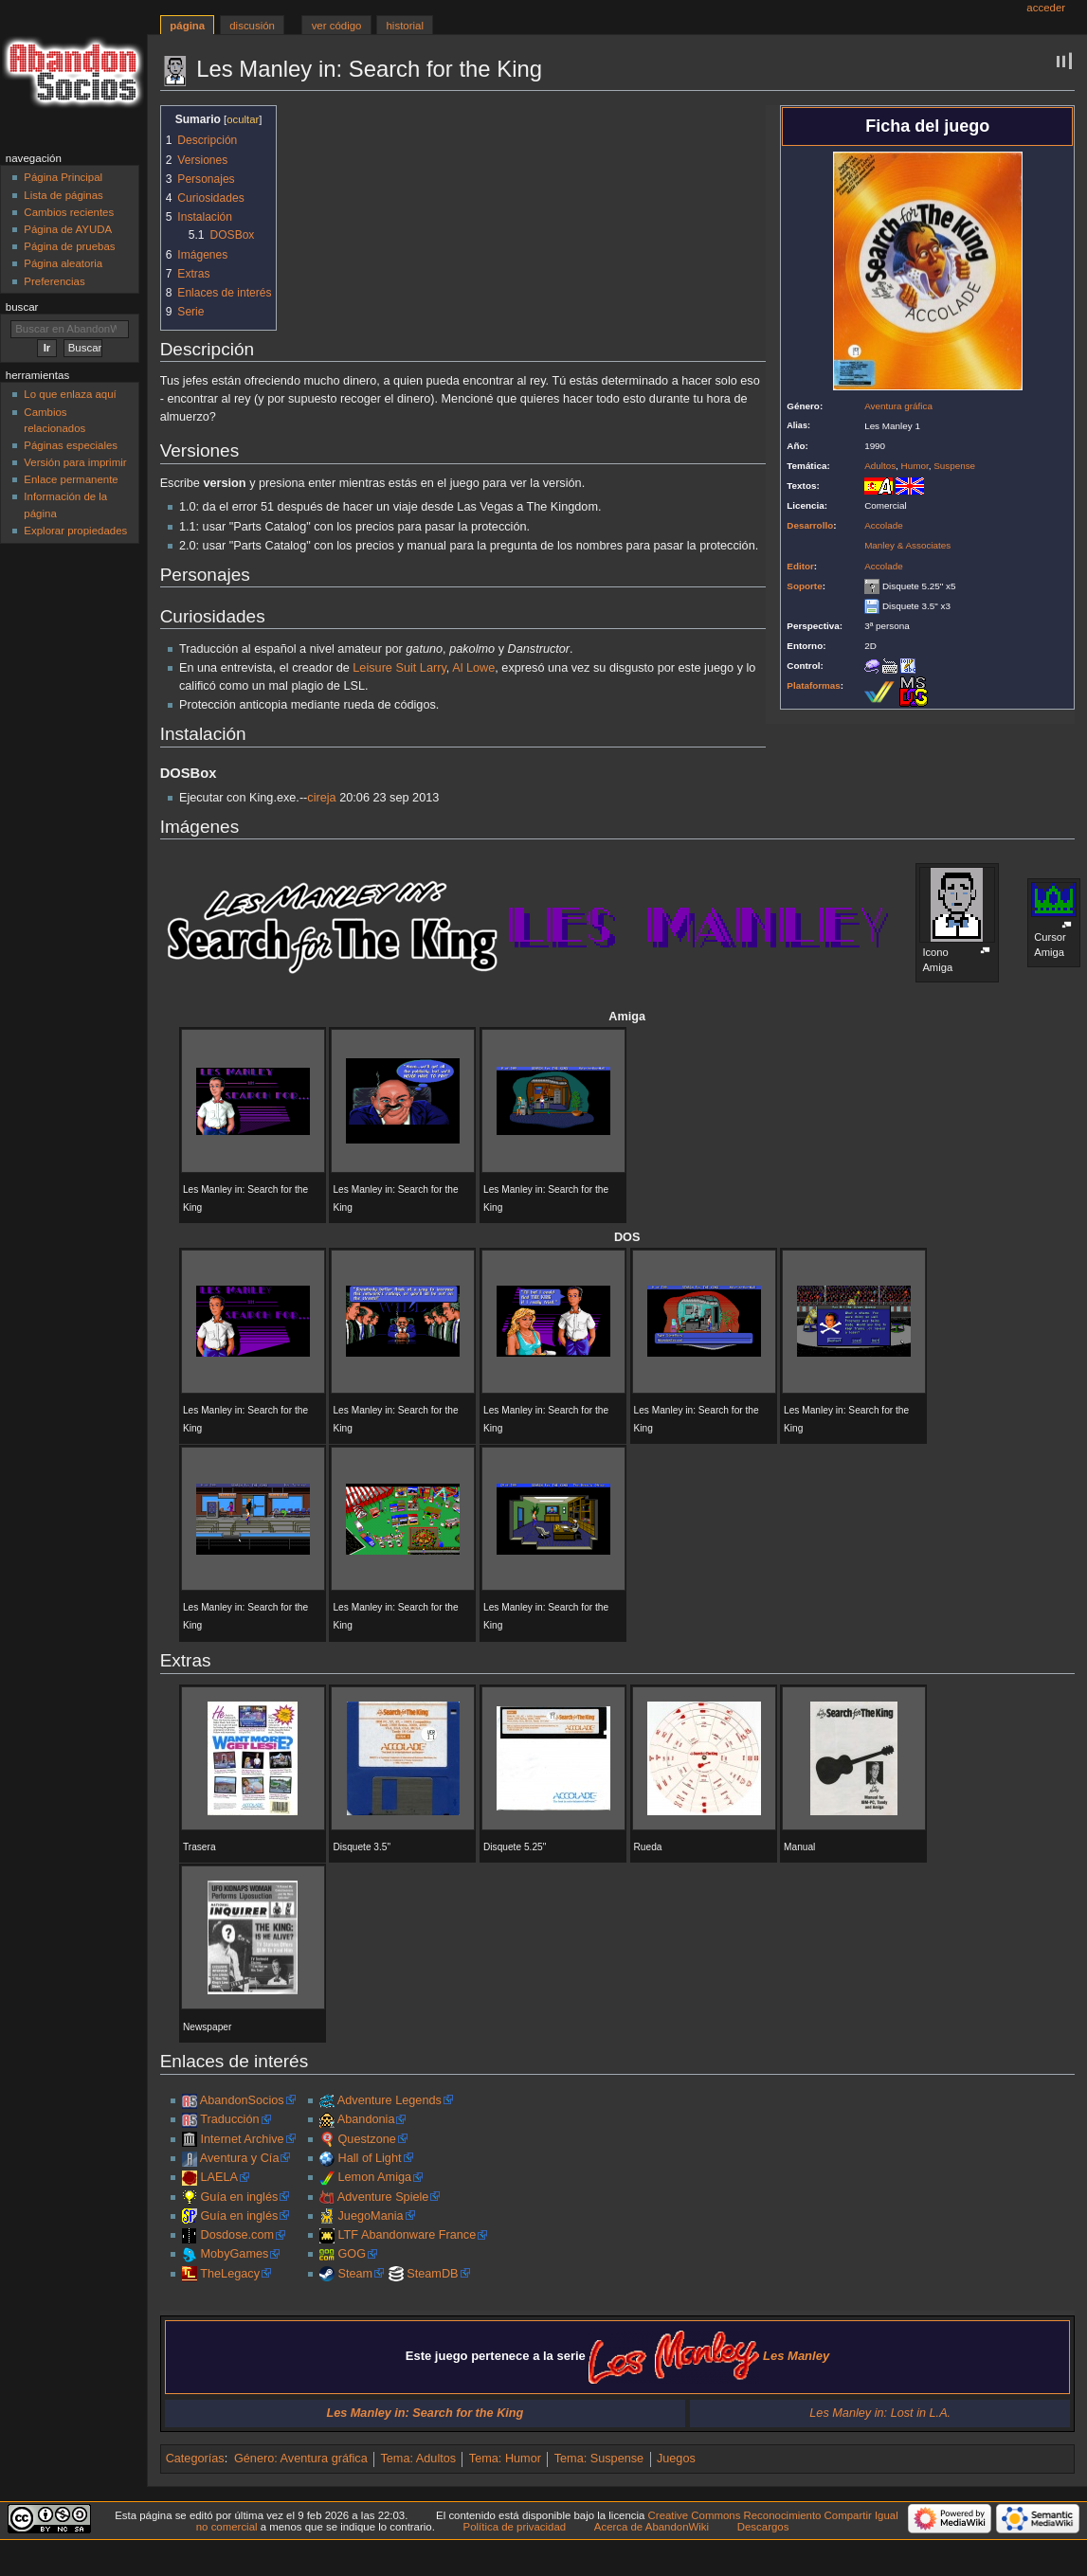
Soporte (804, 586)
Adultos (880, 465)
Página (187, 25)
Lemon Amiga (375, 2177)
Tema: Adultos (418, 2458)
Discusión (252, 25)
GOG (352, 2254)
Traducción (229, 2119)
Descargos (763, 2526)
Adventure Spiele (383, 2197)
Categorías (195, 2458)
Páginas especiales (71, 445)
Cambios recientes (69, 212)
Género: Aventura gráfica (301, 2458)
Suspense (954, 465)
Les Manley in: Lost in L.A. (880, 2413)
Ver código (337, 25)
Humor (915, 465)
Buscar (22, 307)
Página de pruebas (69, 246)
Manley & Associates (907, 545)
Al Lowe (473, 668)
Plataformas (814, 685)
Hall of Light (370, 2158)
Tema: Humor (505, 2458)
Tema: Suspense (599, 2458)
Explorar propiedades (75, 530)
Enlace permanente (71, 479)
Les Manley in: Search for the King (424, 2413)
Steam (355, 2273)
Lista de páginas (63, 195)
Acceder (1045, 7)
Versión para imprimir (75, 462)
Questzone (367, 2139)
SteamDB (432, 2273)
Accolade (883, 525)
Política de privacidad (515, 2526)
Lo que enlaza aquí (70, 394)
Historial (405, 25)
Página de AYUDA (68, 229)
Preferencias (54, 281)
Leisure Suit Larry (399, 668)
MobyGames (234, 2254)
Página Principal (63, 177)
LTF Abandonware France (407, 2235)
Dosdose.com (237, 2235)
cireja (321, 797)
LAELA (219, 2177)
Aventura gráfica (898, 406)
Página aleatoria (63, 263)
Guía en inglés (239, 2197)
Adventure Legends (389, 2100)
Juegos (676, 2458)
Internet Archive (241, 2139)
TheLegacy (230, 2273)
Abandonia (366, 2119)
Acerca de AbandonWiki (651, 2526)
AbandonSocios (242, 2100)
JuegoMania (371, 2216)
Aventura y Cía (240, 2158)
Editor (800, 566)
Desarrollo (810, 525)
